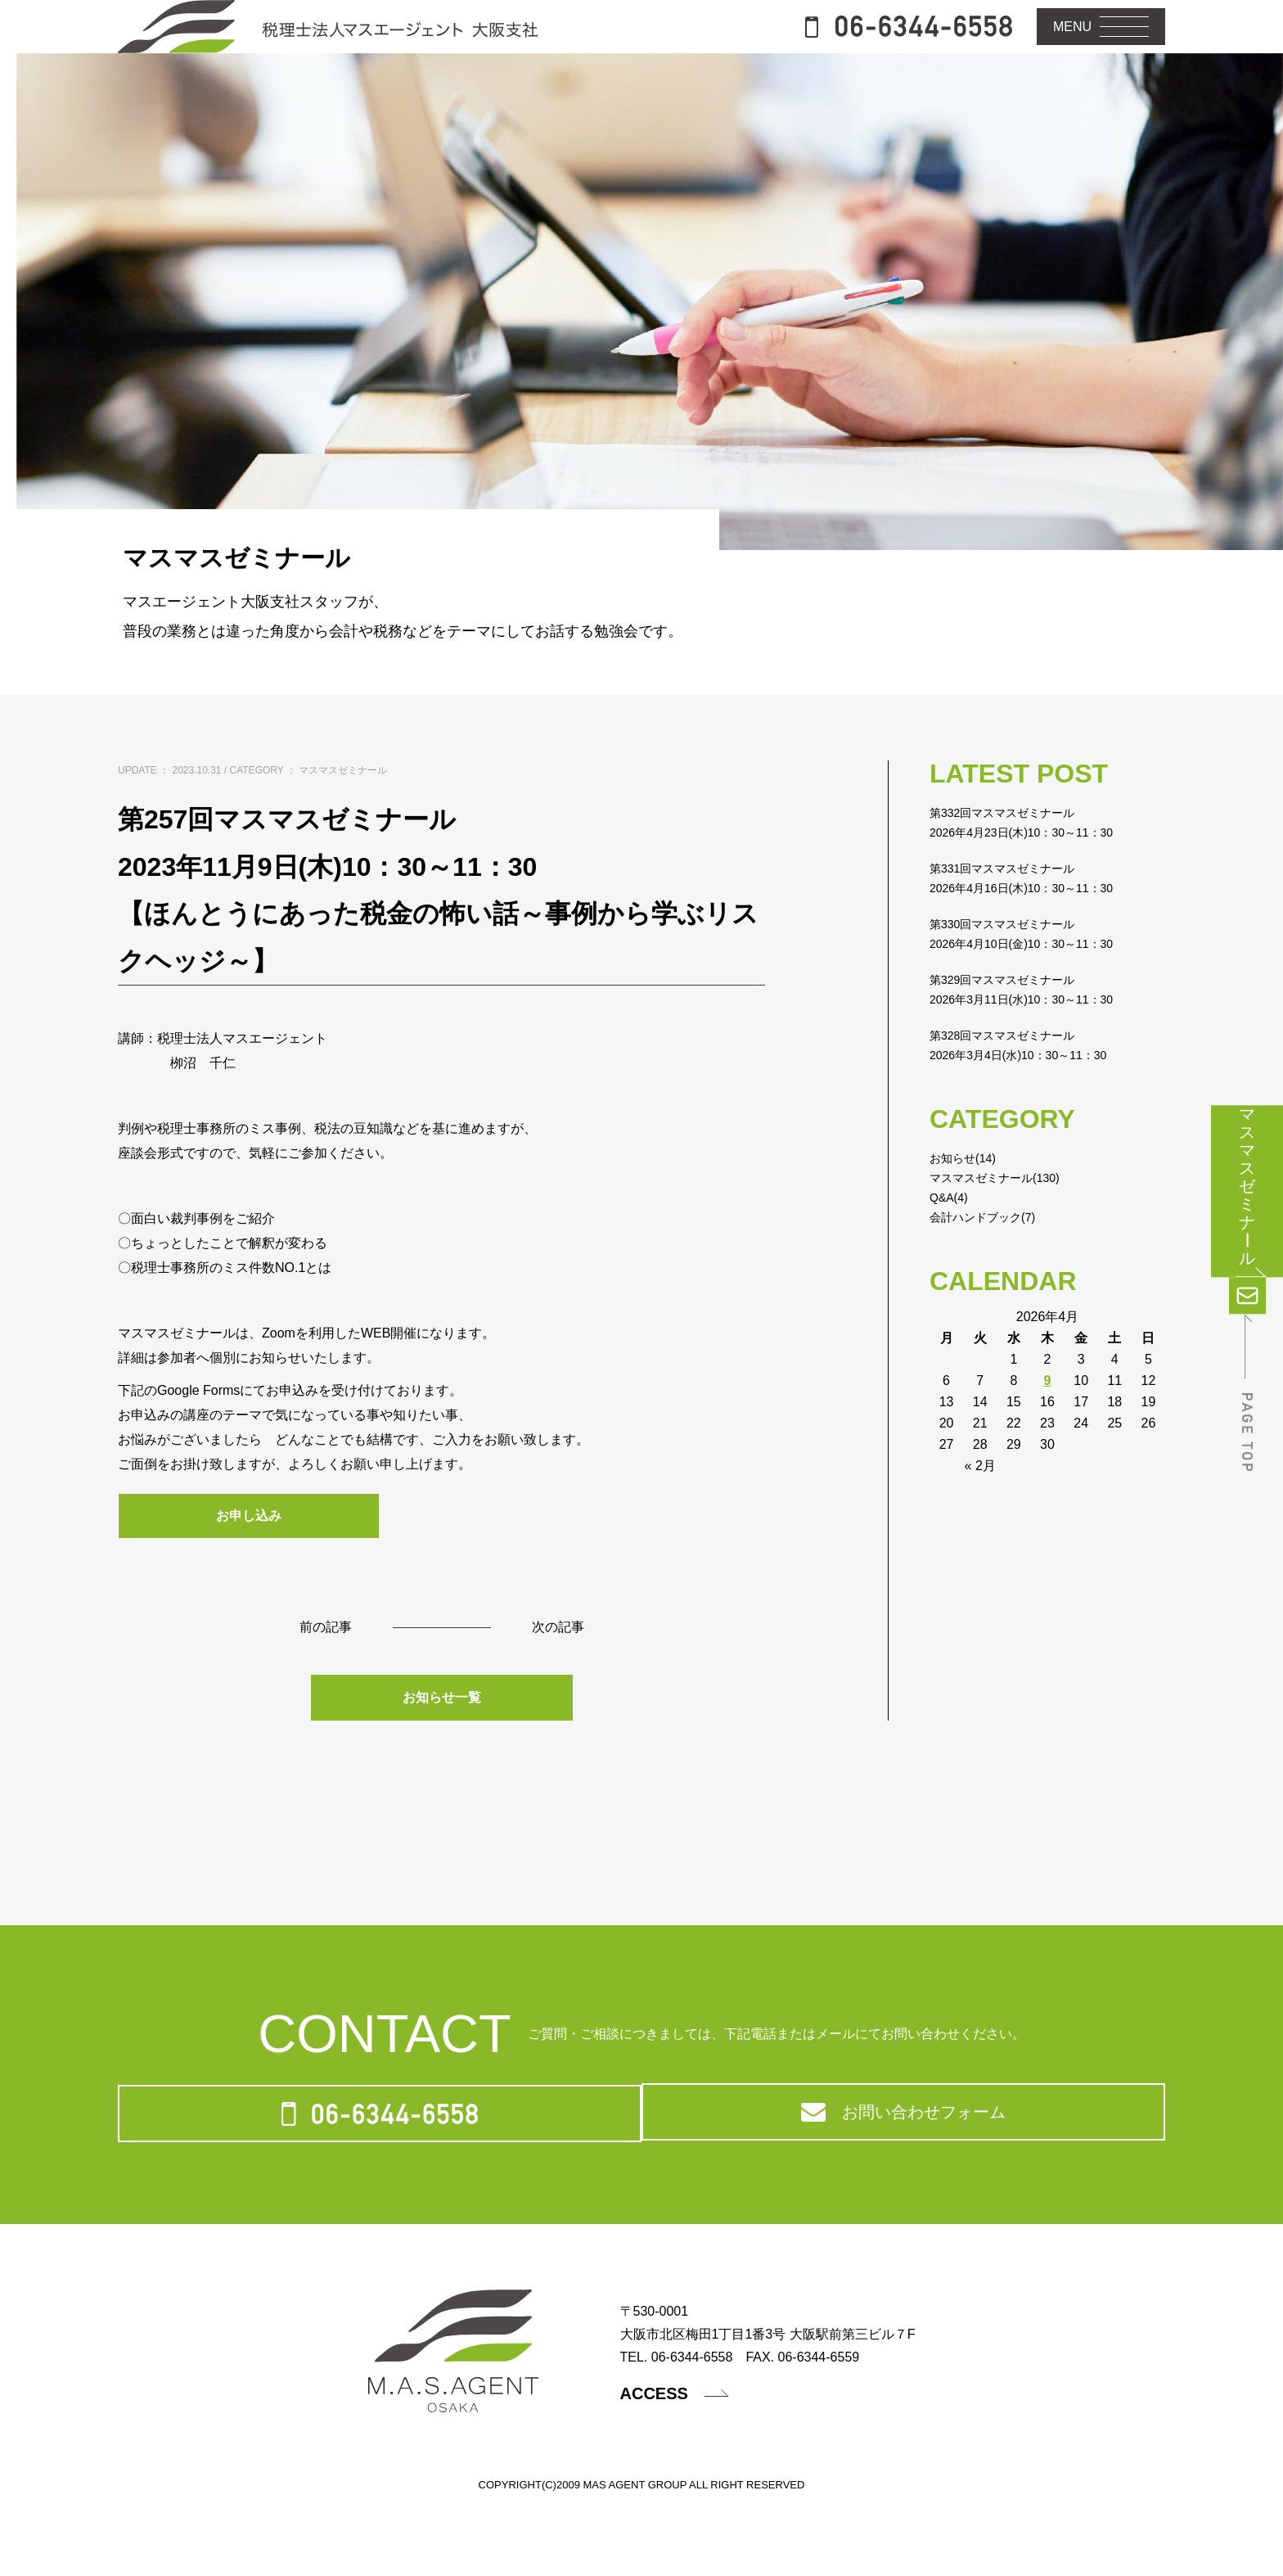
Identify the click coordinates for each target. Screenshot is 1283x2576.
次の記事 (561, 1679)
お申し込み (249, 1566)
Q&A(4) (951, 1246)
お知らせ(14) (967, 1207)
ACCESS (685, 2468)
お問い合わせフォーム (902, 2179)
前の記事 (322, 1679)
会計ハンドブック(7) (990, 1266)
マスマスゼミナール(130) (1004, 1227)
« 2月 (980, 1515)
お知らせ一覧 (442, 1752)
